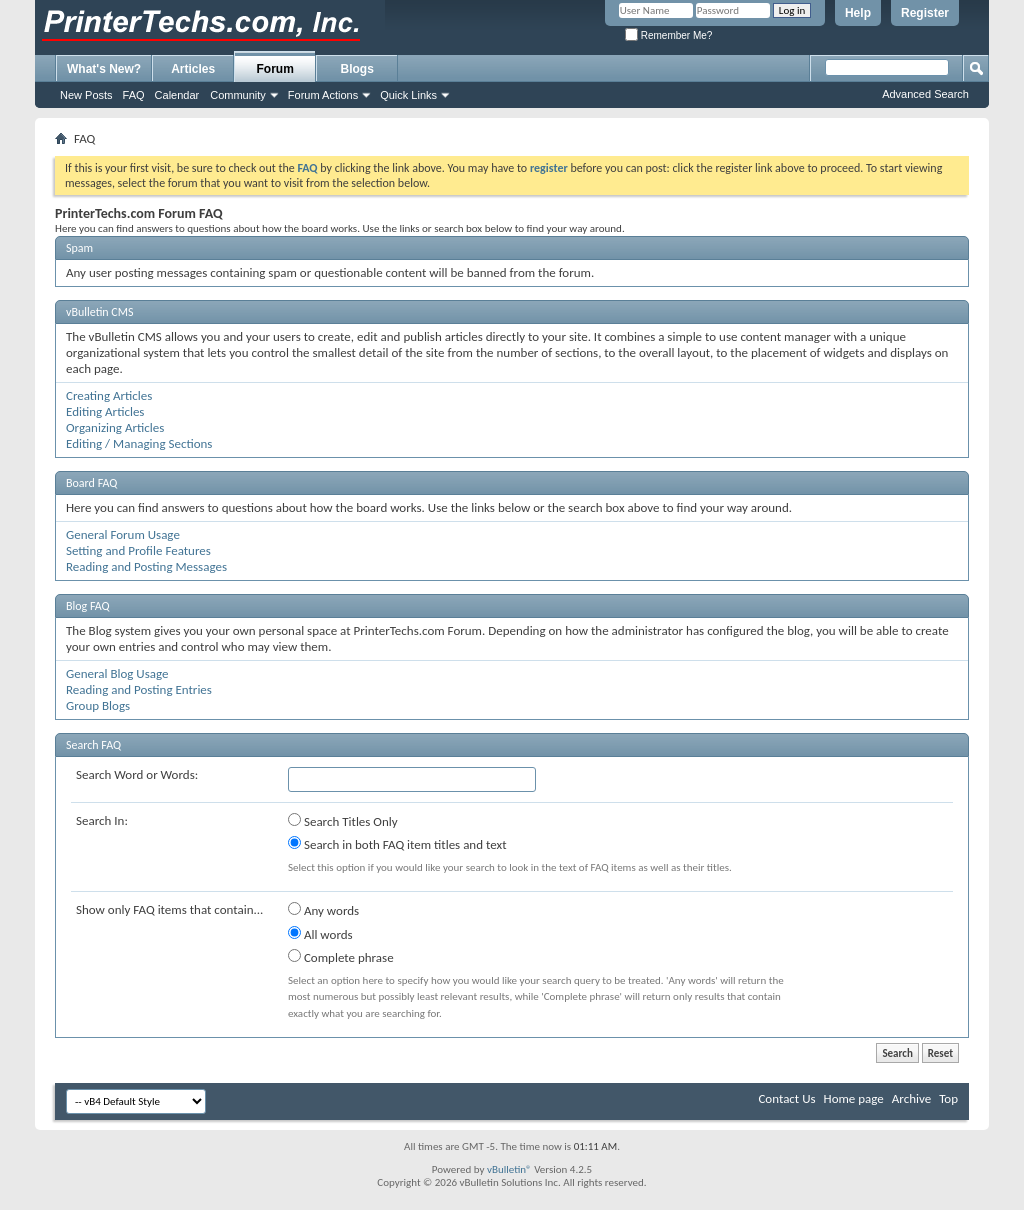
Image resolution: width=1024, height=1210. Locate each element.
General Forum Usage (123, 534)
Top (948, 1098)
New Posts (86, 95)
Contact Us (786, 1098)
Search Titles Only (343, 821)
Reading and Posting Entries (139, 689)
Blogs (357, 69)
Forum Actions (323, 95)
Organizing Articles (115, 427)
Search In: (102, 820)
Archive (911, 1098)
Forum (275, 69)
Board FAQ (91, 483)
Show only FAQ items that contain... (169, 909)
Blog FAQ (88, 606)
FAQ (134, 95)
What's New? (104, 69)
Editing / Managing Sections (139, 443)
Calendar (177, 95)
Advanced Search (925, 94)
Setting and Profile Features (138, 550)
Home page (854, 1098)
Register (925, 13)
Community (238, 95)
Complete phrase (341, 957)
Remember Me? (668, 35)
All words (320, 934)
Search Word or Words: (137, 774)
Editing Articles (105, 411)
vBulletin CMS (100, 312)
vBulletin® (509, 1169)
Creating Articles (109, 395)
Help (858, 13)
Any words (323, 910)
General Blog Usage (117, 673)
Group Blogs (98, 705)
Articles (193, 69)
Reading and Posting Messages (146, 566)
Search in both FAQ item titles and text (397, 844)
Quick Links (408, 95)
